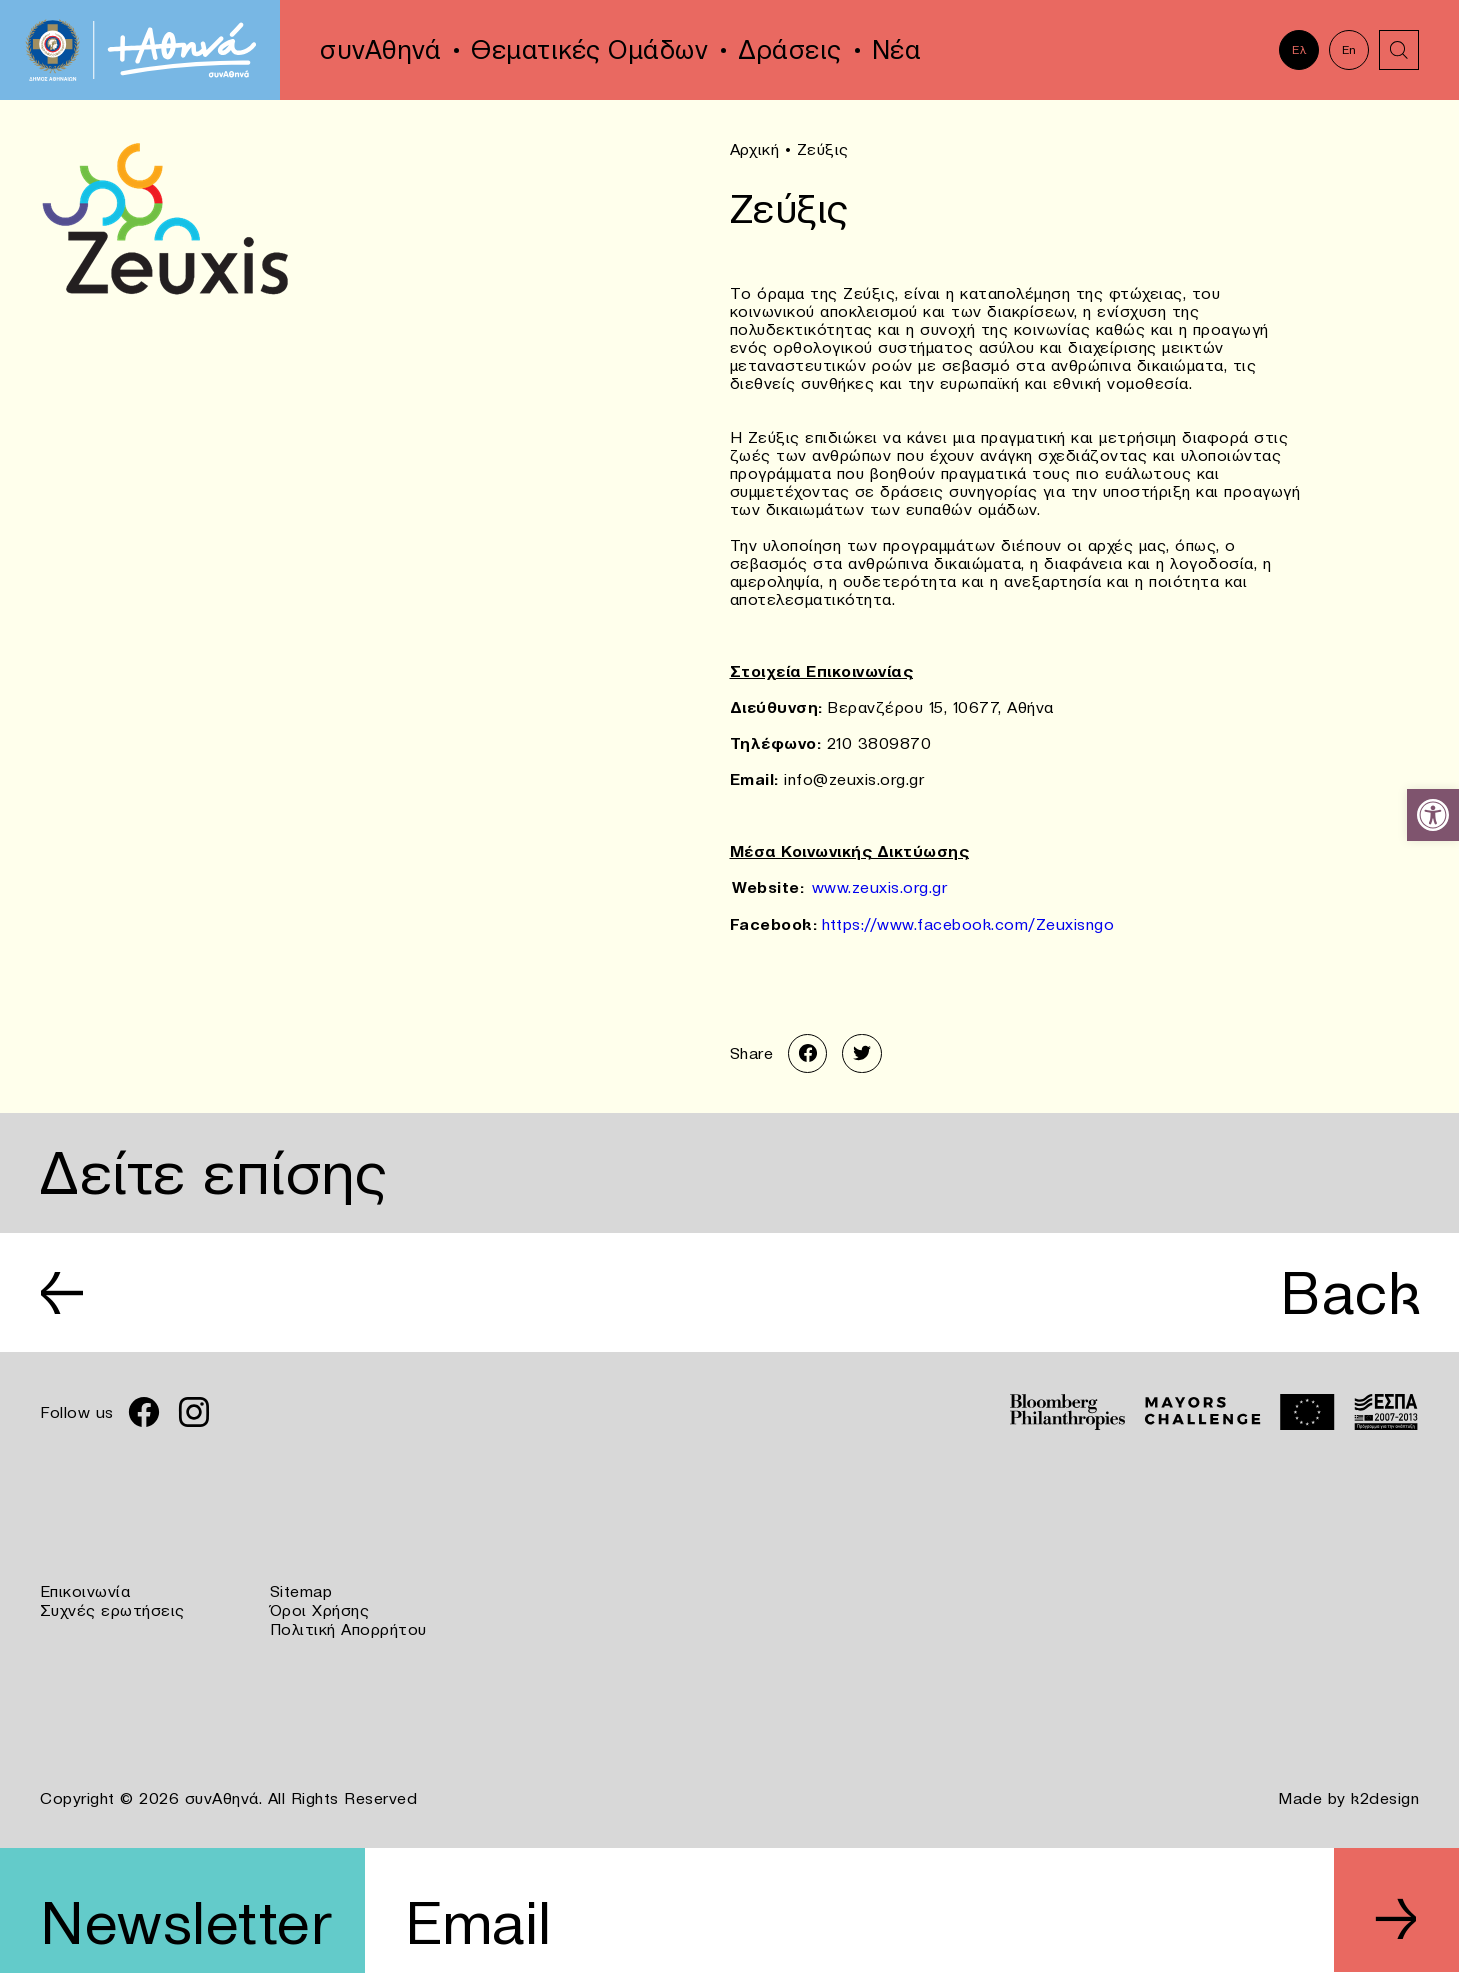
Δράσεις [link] (790, 50)
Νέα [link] (897, 50)
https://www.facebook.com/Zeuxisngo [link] (968, 922)
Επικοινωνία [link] (85, 1590)
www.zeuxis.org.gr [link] (880, 886)
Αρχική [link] (755, 149)
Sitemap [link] (301, 1590)
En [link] (1349, 49)
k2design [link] (1385, 1794)
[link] (1433, 815)
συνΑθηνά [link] (380, 50)
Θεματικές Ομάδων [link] (589, 50)
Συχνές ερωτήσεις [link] (112, 1608)
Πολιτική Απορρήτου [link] (348, 1626)
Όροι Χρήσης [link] (320, 1608)
